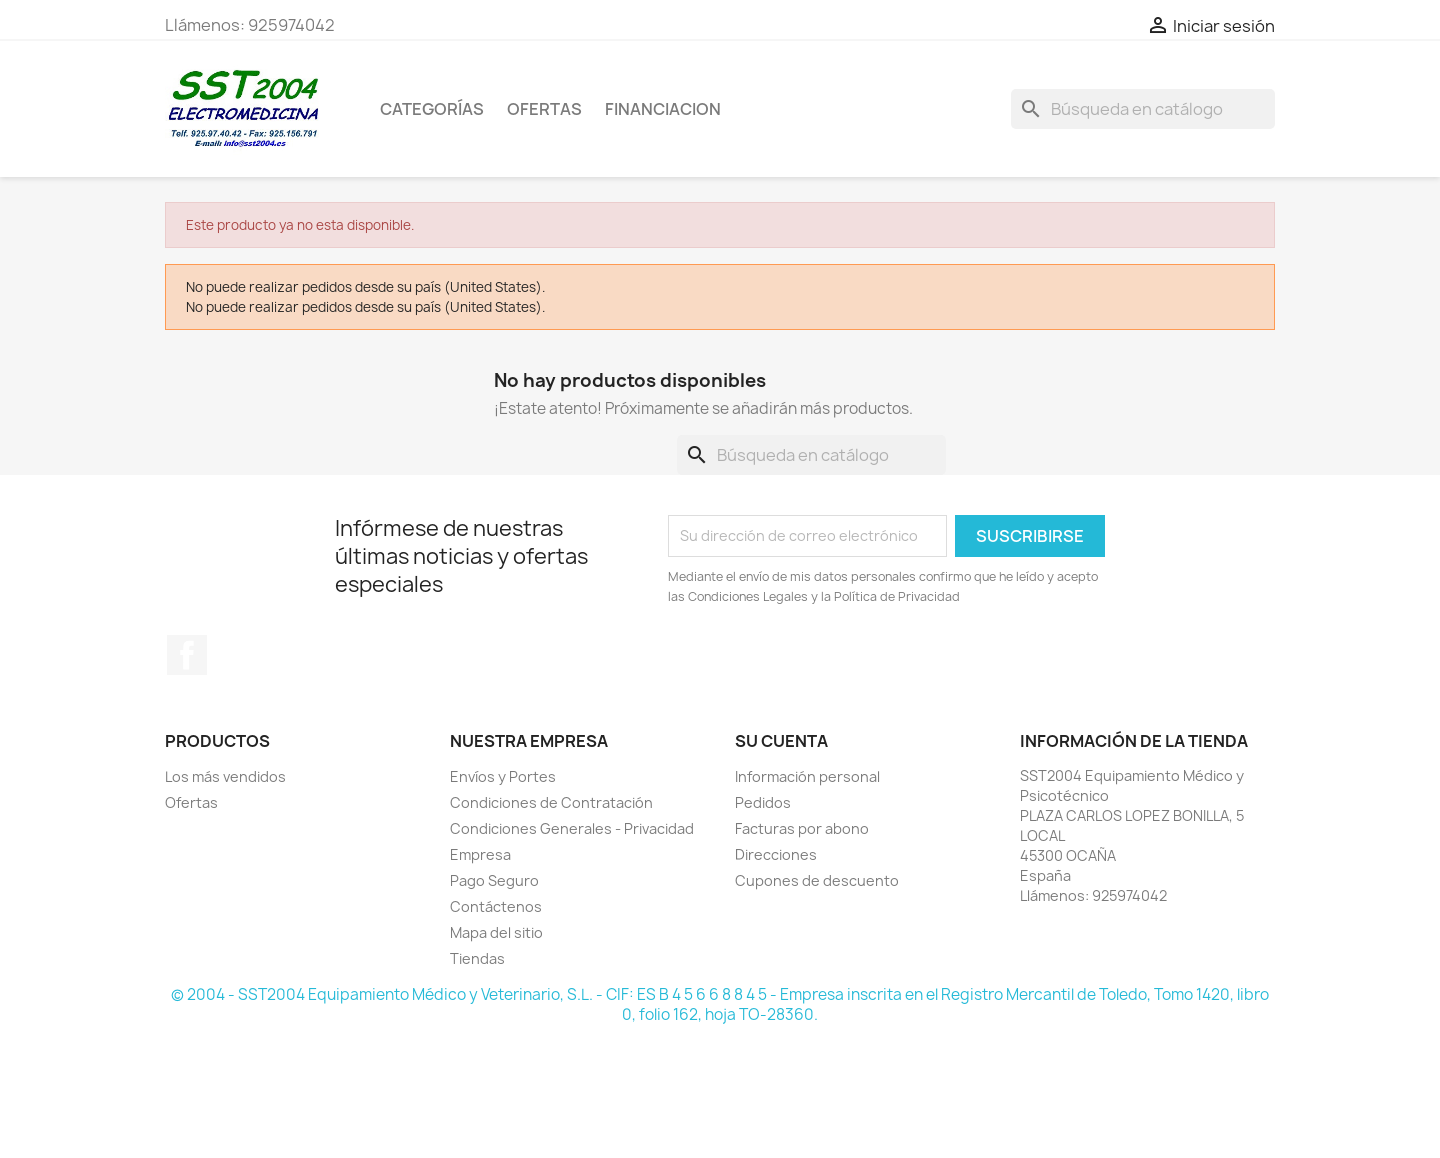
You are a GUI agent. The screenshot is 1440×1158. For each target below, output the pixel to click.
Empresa (480, 854)
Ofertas (191, 802)
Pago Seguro (494, 880)
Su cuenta (781, 741)
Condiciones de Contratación (551, 802)
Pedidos (763, 802)
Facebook (187, 655)
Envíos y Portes (503, 776)
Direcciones (776, 854)
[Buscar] (1143, 109)
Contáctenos (496, 906)
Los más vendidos (225, 776)
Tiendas (477, 958)
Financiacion (663, 109)
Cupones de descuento (817, 880)
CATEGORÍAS (432, 109)
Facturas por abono (802, 828)
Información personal (807, 776)
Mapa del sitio (496, 932)
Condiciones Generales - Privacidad (572, 828)
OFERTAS (544, 109)
